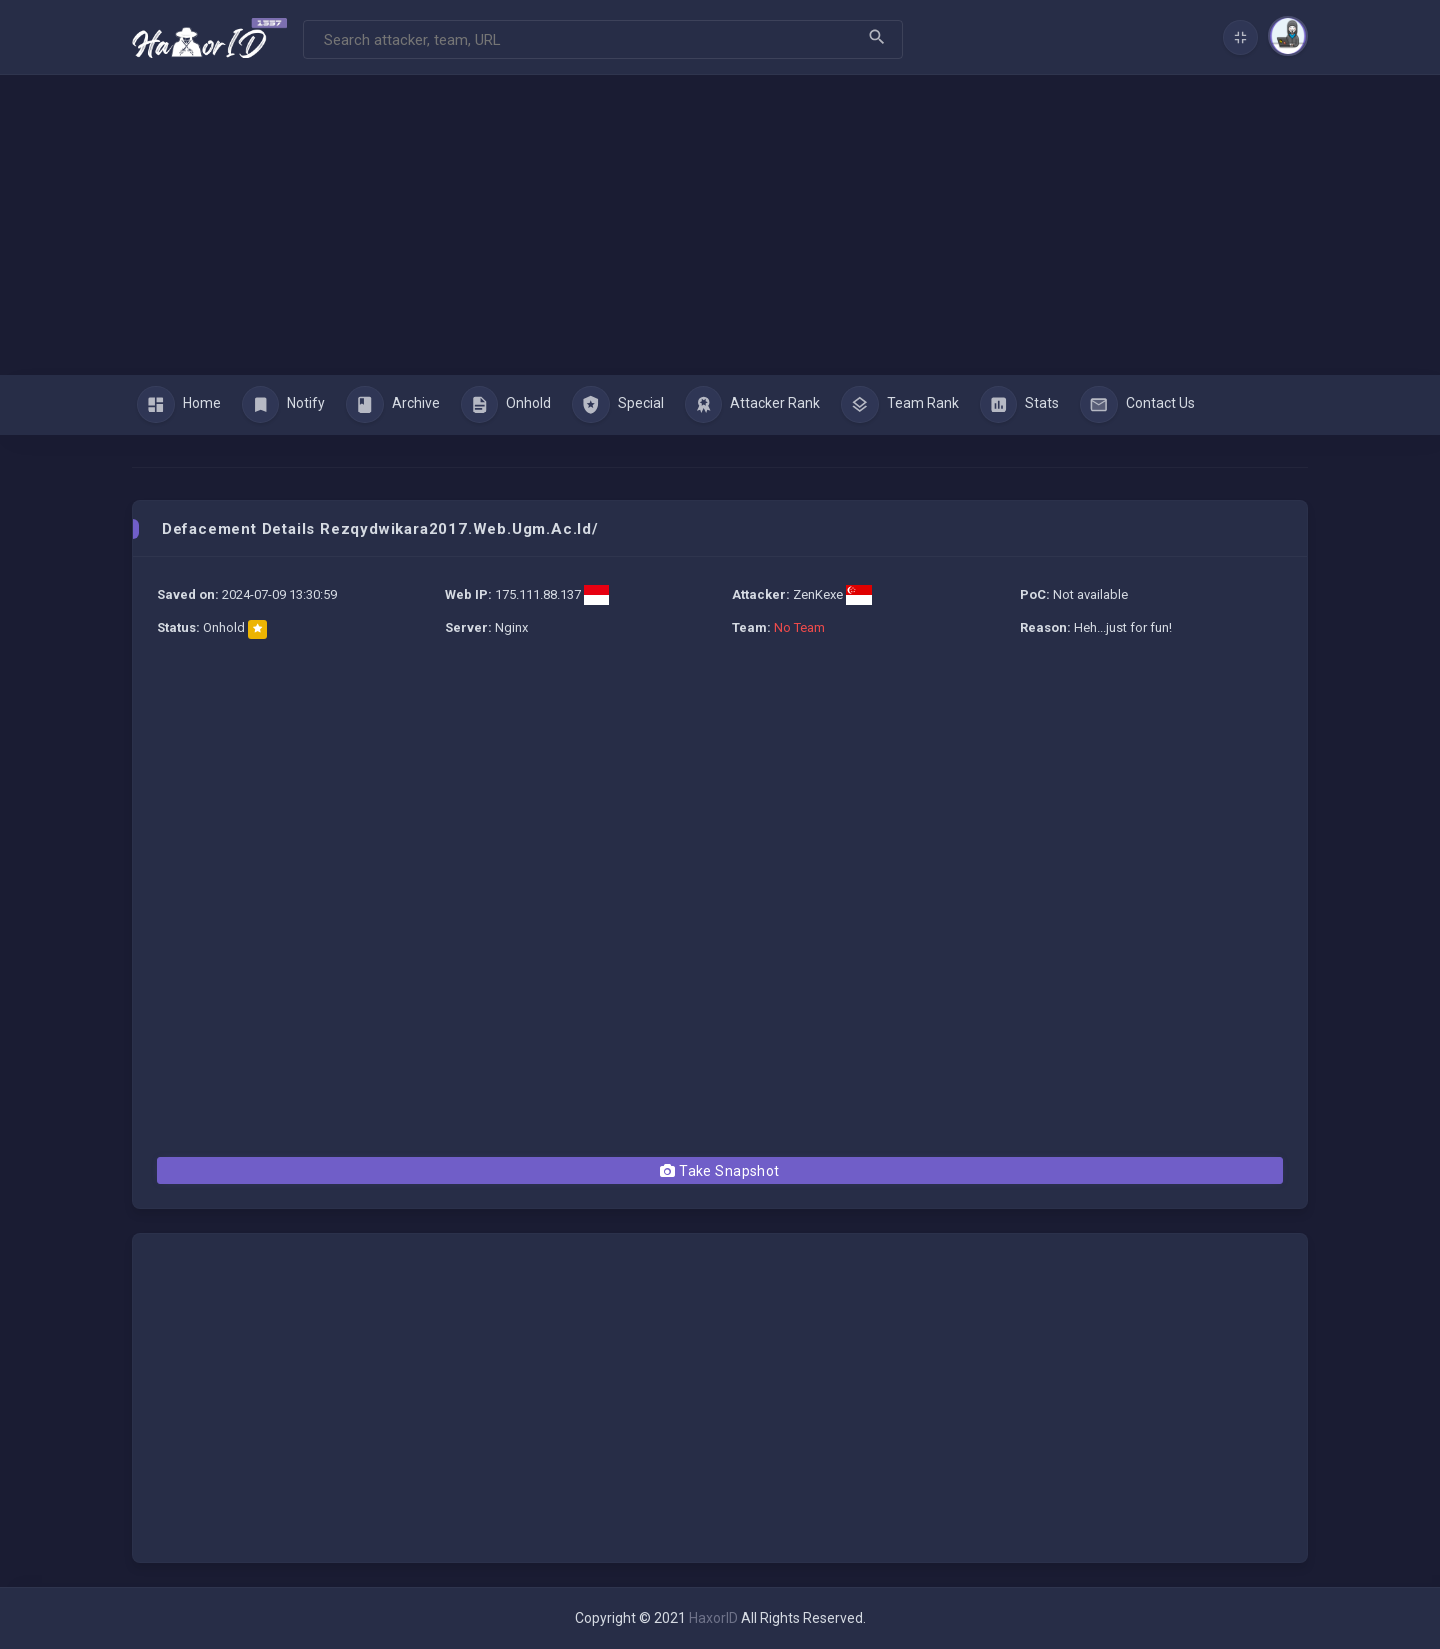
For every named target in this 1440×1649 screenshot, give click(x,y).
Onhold (506, 405)
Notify (284, 405)
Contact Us (1137, 405)
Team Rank (900, 405)
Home (179, 405)
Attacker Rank (753, 405)
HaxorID (713, 1618)
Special (618, 405)
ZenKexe (818, 594)
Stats (1020, 405)
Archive (393, 405)
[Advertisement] (720, 225)
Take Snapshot (719, 1171)
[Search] (603, 39)
